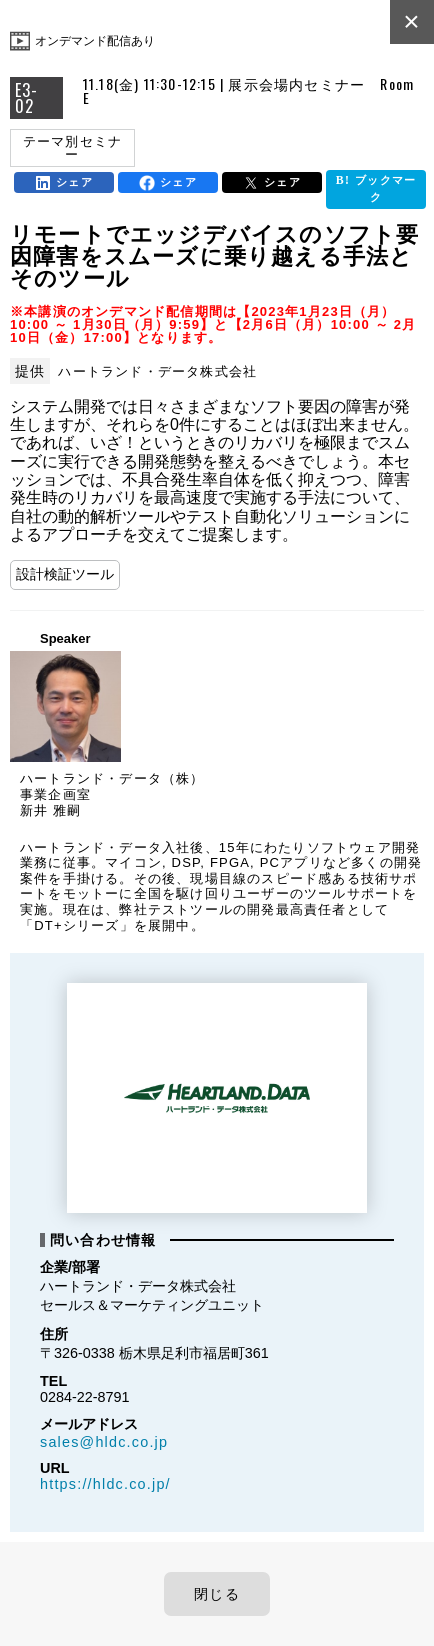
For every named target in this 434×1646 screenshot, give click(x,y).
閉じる (217, 1594)
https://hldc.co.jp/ (105, 1484)
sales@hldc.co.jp (104, 1442)
